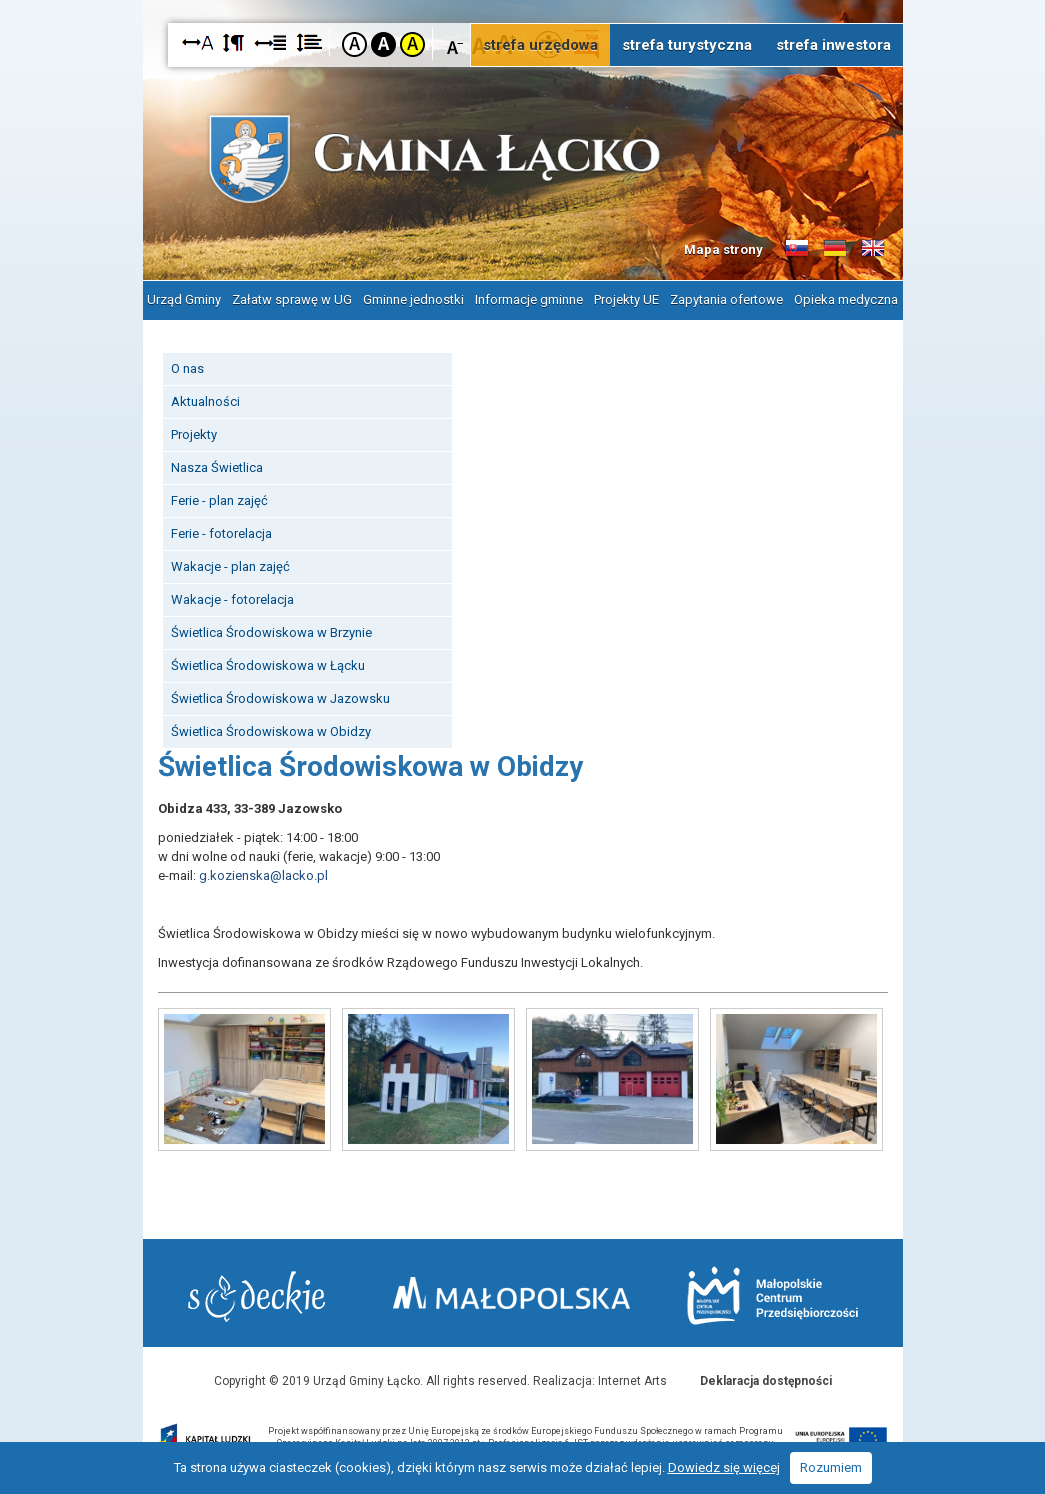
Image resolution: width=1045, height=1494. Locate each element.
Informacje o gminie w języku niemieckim (835, 249)
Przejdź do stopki (522, 0)
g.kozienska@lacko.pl (263, 875)
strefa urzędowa (540, 45)
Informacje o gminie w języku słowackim (797, 249)
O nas (187, 368)
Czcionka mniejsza (455, 43)
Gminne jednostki (413, 299)
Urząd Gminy (184, 299)
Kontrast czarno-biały (383, 44)
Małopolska (511, 1293)
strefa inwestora (833, 45)
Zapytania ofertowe (726, 299)
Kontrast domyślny (354, 44)
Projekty (194, 434)
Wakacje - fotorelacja (232, 599)
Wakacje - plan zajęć (230, 566)
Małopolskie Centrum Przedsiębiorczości (772, 1295)
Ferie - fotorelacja (221, 533)
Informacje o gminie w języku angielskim (873, 249)
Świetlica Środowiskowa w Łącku (268, 665)
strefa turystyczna (687, 45)
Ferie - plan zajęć (219, 500)
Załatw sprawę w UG (292, 299)
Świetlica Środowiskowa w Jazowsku (280, 698)
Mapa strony (723, 249)
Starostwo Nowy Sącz (256, 1296)
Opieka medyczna (846, 299)
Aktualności (205, 401)
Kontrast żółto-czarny (412, 44)
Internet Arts (632, 1381)
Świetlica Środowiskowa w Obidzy (271, 731)
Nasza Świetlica (217, 467)
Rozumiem (831, 1467)
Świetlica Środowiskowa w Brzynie (271, 632)
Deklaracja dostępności (766, 1381)
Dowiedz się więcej (724, 1467)
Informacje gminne (529, 299)
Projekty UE (626, 299)
